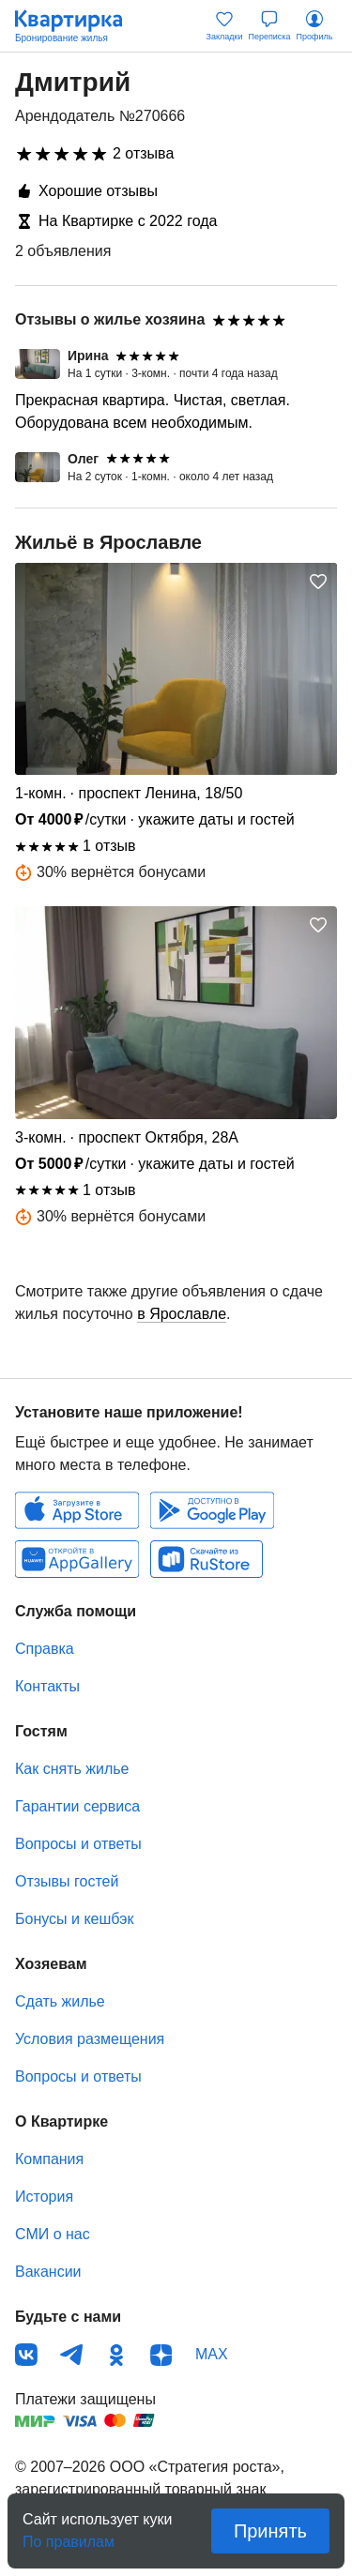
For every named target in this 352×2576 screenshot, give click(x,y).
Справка (44, 1649)
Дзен (161, 2354)
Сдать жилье (60, 2001)
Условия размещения (89, 2039)
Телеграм (71, 2354)
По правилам (69, 2536)
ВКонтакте (26, 2354)
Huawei (77, 1559)
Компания (49, 2159)
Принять (270, 2531)
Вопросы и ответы (78, 1844)
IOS (77, 1510)
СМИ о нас (52, 2234)
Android (212, 1510)
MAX (211, 2354)
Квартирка (78, 26)
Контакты (47, 1686)
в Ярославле (181, 1314)
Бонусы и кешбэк (74, 1919)
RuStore (206, 1559)
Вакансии (48, 2272)
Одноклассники (116, 2354)
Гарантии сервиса (77, 1806)
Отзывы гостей (66, 1881)
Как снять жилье (72, 1769)
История (44, 2197)
